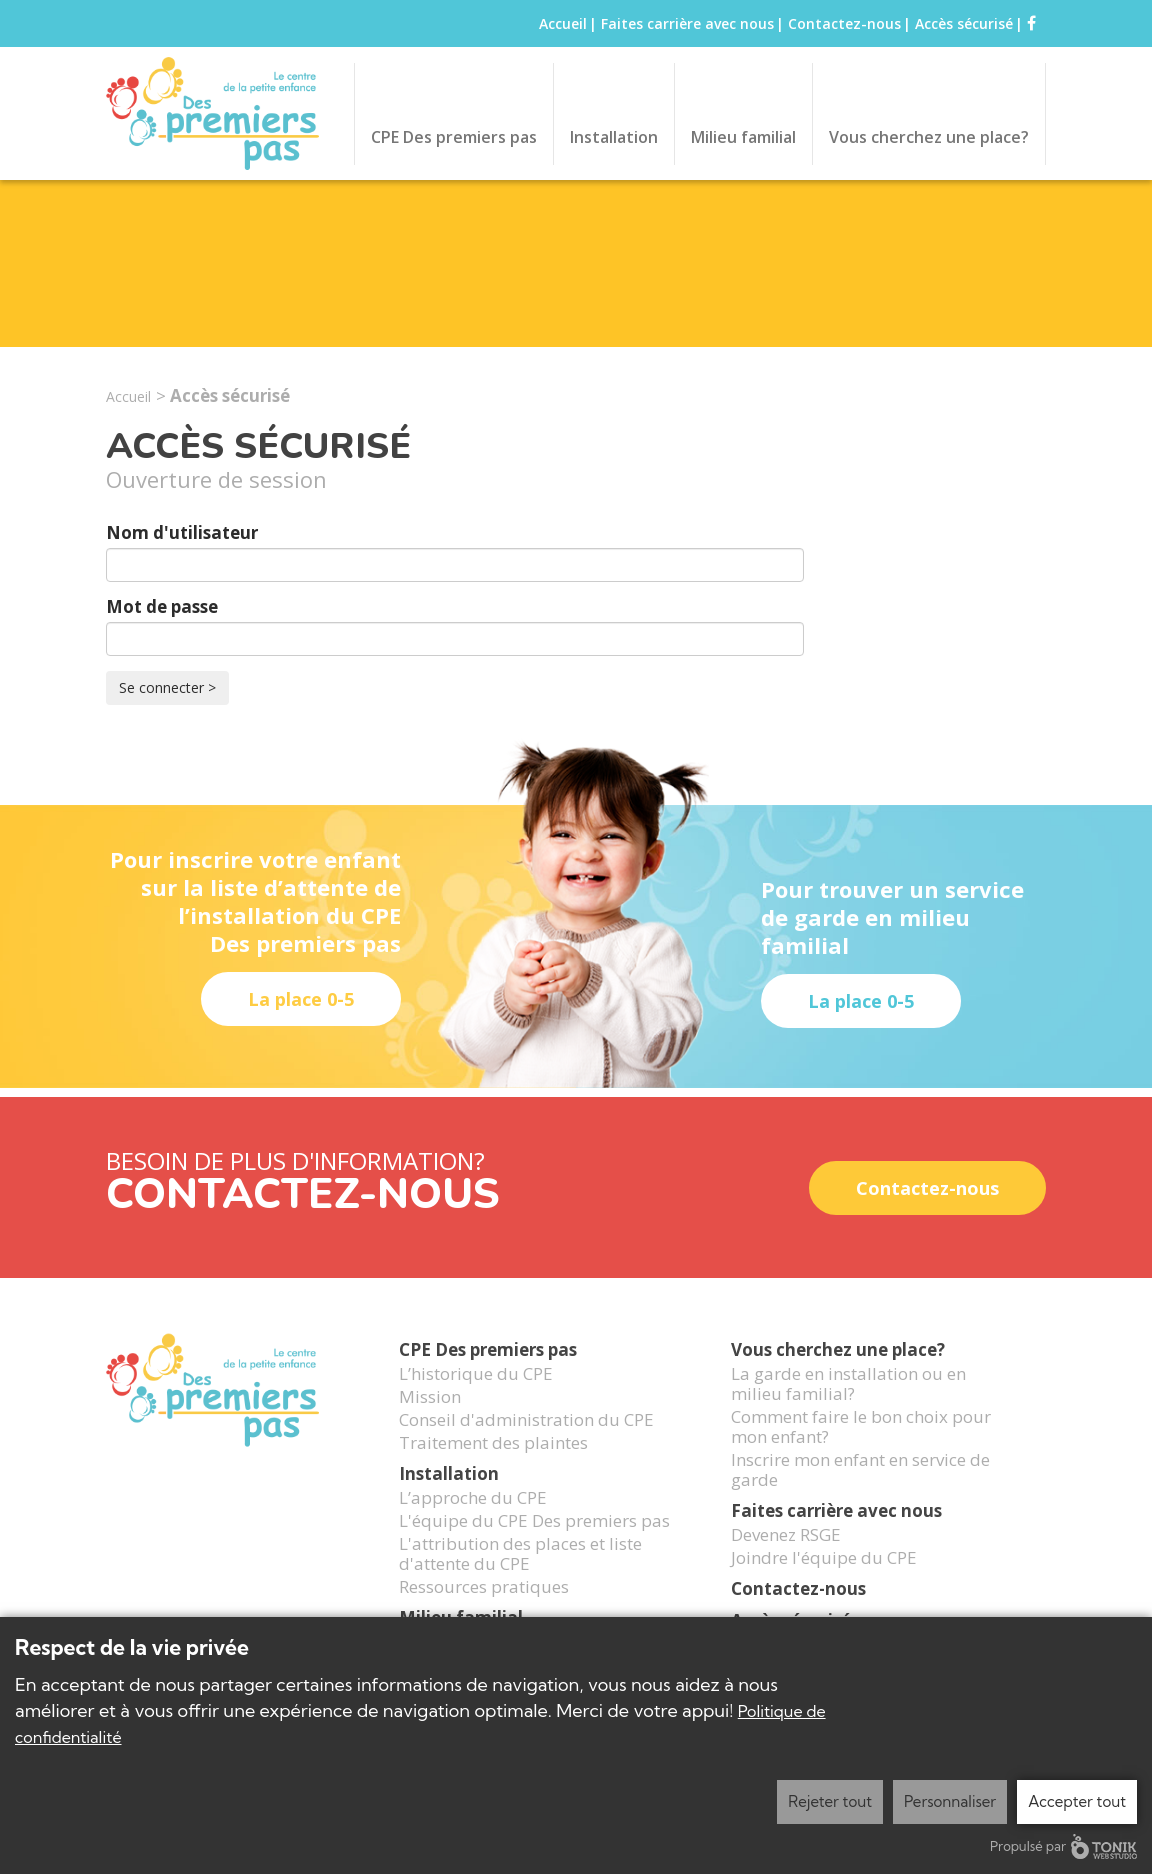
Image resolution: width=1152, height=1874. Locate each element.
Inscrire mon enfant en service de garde (860, 1498)
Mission (430, 1425)
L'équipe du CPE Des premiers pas (534, 1549)
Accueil (563, 23)
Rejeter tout (830, 1801)
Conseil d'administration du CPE (526, 1448)
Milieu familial (743, 137)
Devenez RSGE (786, 1563)
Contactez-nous (844, 23)
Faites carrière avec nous (687, 23)
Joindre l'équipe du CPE (824, 1586)
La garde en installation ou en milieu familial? (848, 1412)
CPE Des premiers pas (454, 137)
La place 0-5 (301, 999)
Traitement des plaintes (493, 1471)
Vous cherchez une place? (929, 137)
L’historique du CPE (476, 1402)
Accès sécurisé (964, 23)
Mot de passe (162, 607)
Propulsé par (1063, 1846)
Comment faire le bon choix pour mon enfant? (861, 1455)
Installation (614, 137)
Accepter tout (1077, 1801)
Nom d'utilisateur (182, 533)
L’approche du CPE (473, 1526)
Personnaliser (950, 1801)
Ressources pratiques (484, 1615)
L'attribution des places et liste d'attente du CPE (520, 1582)
